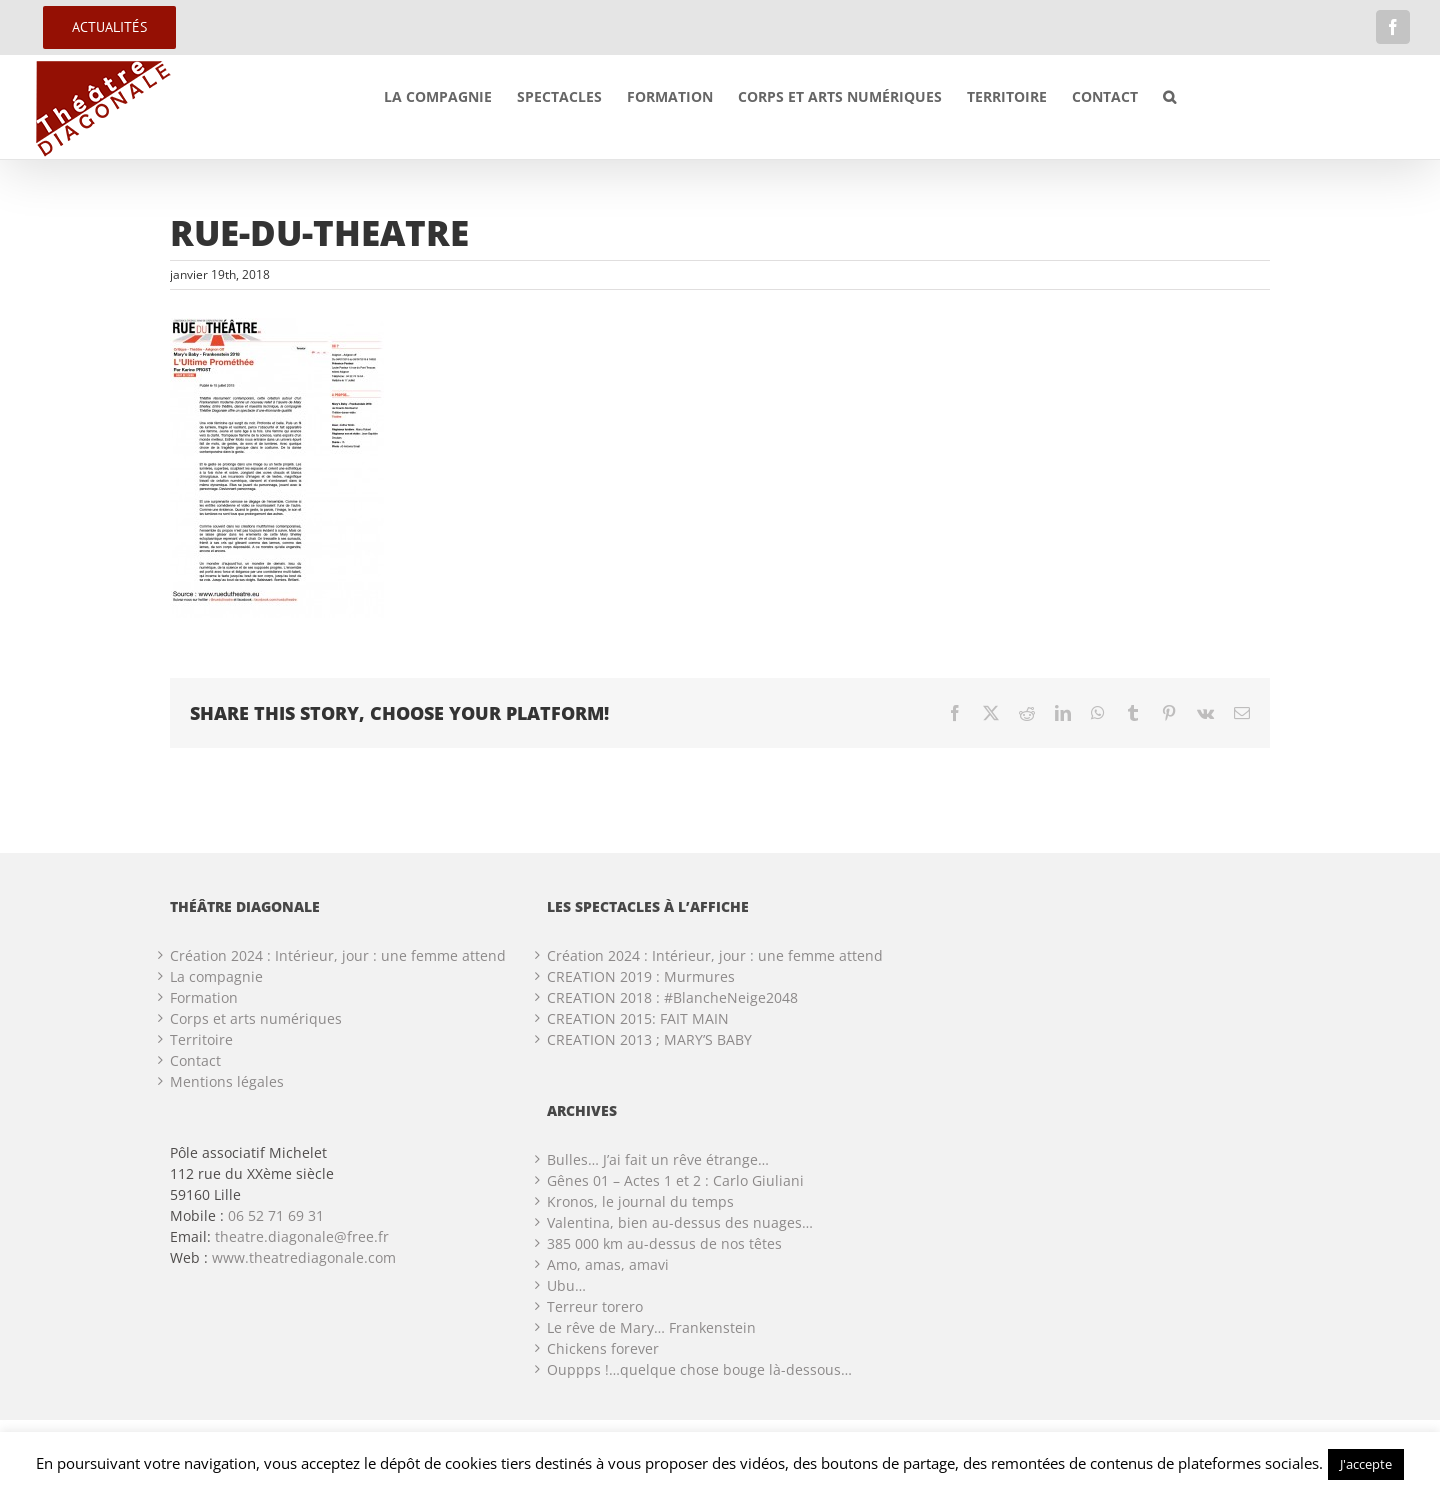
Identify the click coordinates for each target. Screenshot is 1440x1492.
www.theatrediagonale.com (304, 1257)
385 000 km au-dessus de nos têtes (664, 1243)
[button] (1169, 97)
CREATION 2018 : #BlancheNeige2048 (672, 997)
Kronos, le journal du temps (640, 1201)
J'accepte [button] (1366, 1464)
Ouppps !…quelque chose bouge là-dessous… (699, 1369)
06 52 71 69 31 (276, 1215)
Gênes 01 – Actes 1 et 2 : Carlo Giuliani (675, 1180)
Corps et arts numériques (256, 1018)
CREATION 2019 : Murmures (641, 976)
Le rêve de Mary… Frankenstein (651, 1327)
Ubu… (566, 1285)
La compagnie (216, 976)
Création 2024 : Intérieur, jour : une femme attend (338, 955)
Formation (204, 997)
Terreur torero (595, 1306)
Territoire (201, 1039)
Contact (195, 1060)
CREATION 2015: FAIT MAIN (638, 1018)
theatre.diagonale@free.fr (302, 1236)
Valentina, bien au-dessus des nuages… (680, 1222)
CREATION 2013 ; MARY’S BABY (649, 1039)
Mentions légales (227, 1081)
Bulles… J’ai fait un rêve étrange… (658, 1159)
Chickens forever (603, 1348)
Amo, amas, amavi (608, 1264)
